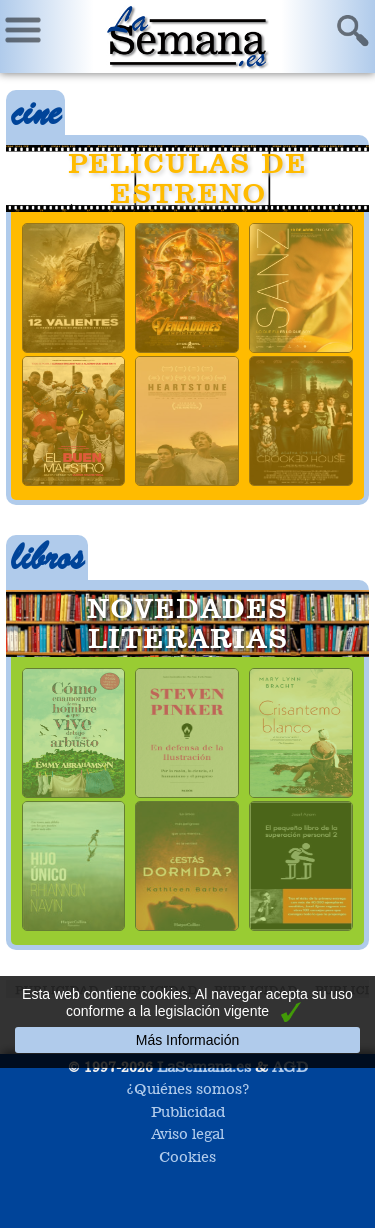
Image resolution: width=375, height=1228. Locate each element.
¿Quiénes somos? (188, 1088)
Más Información (187, 1040)
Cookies (187, 1156)
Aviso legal (187, 1133)
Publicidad (188, 1111)
